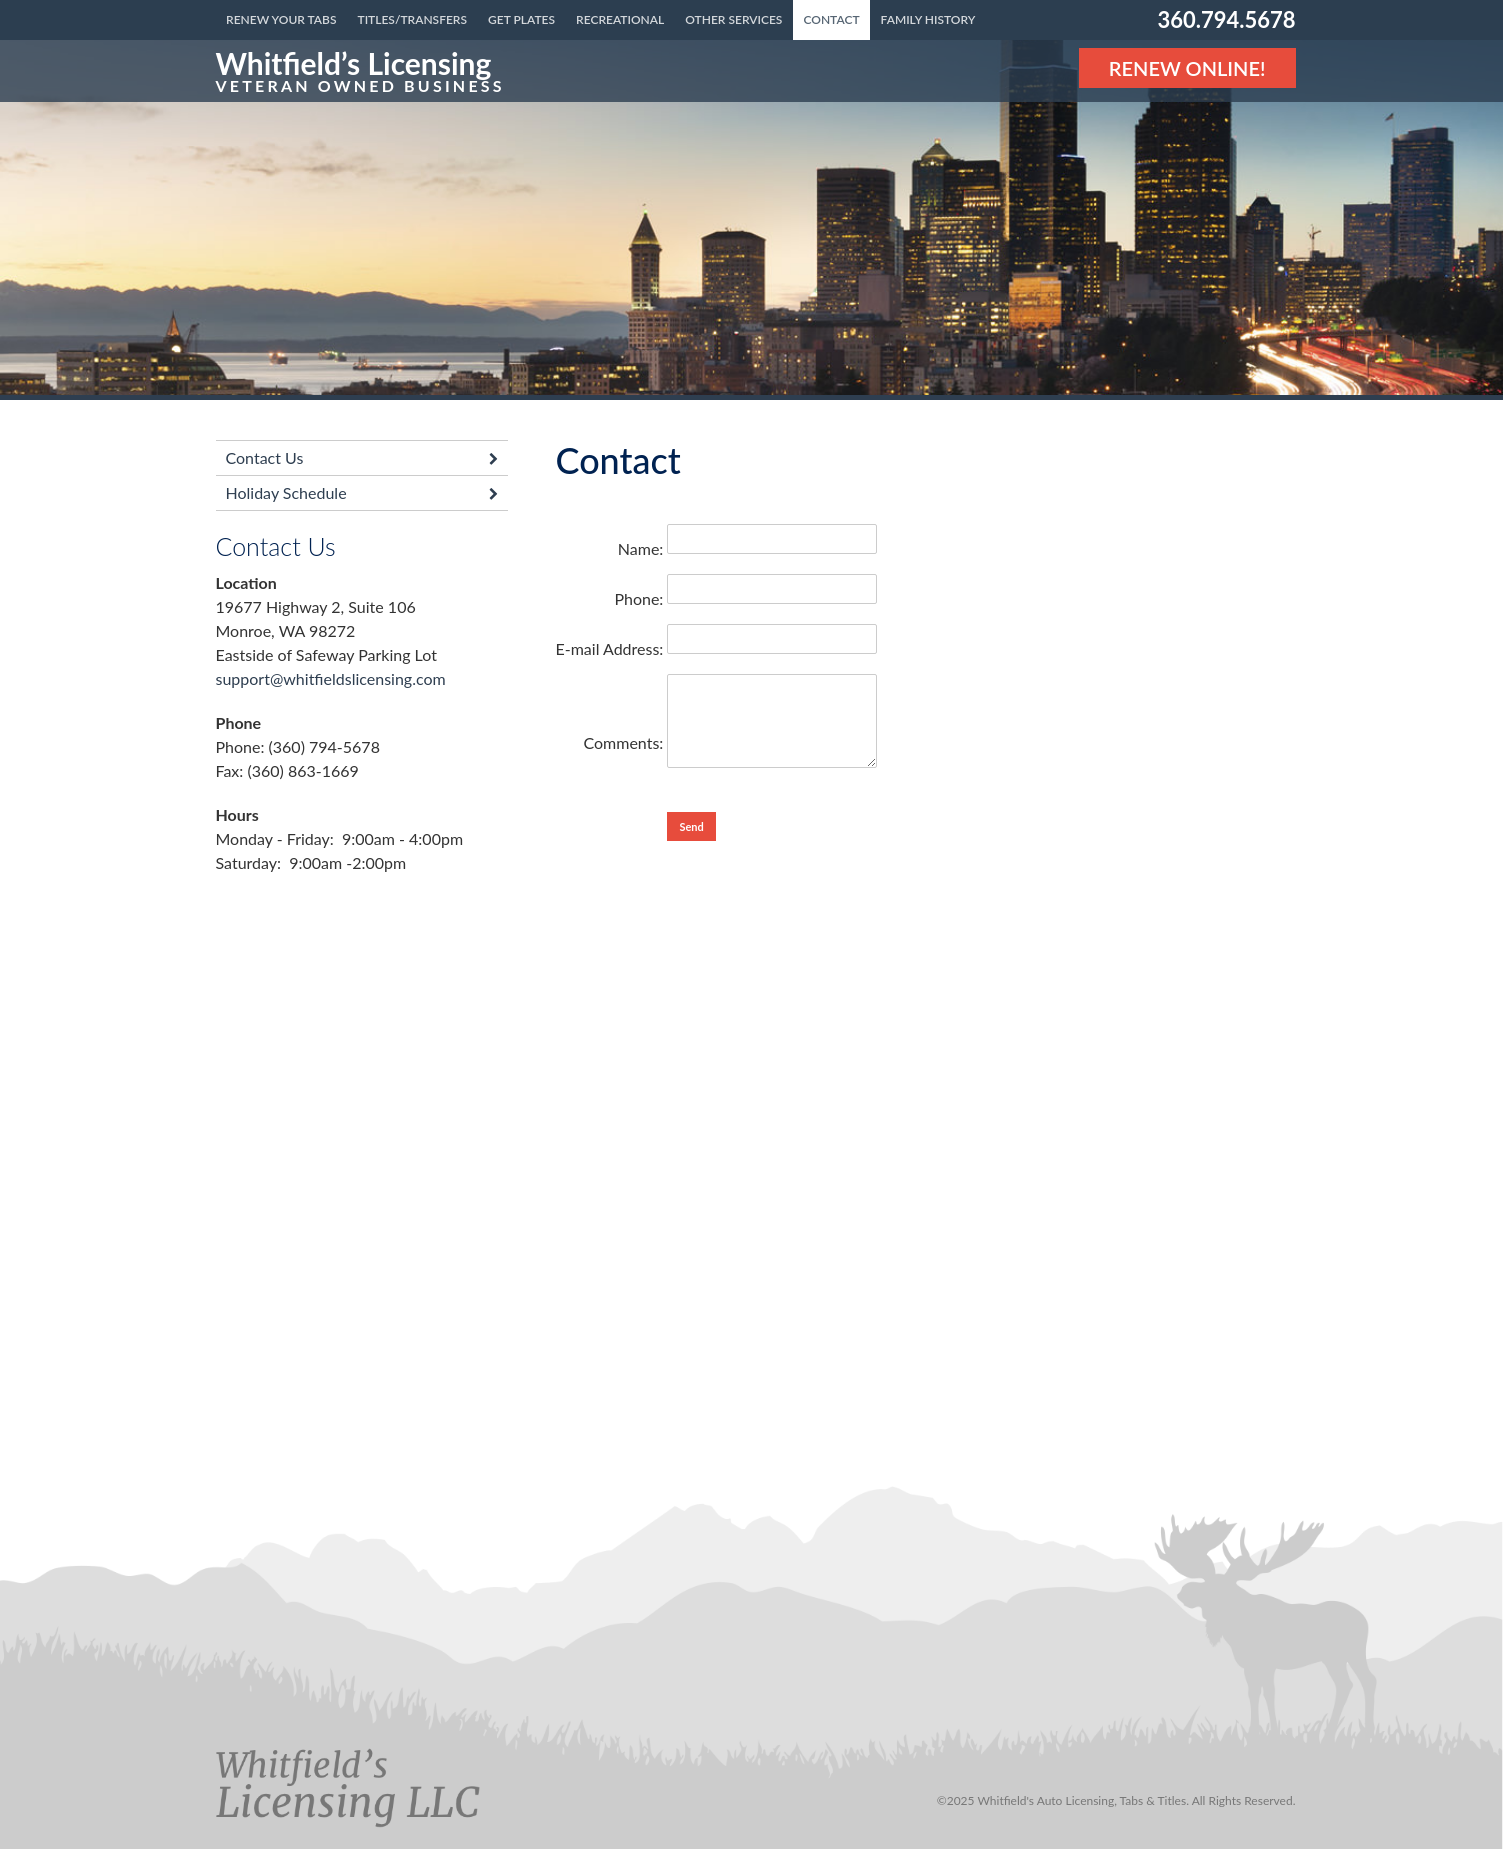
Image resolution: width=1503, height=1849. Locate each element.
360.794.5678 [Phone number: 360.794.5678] (1226, 19)
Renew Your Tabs (281, 19)
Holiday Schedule (286, 492)
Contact (831, 19)
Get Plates (521, 19)
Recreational (620, 19)
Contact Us (265, 457)
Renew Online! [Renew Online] (1187, 68)
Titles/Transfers (412, 19)
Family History (928, 19)
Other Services (733, 19)
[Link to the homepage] (360, 71)
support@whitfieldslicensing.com (331, 678)
